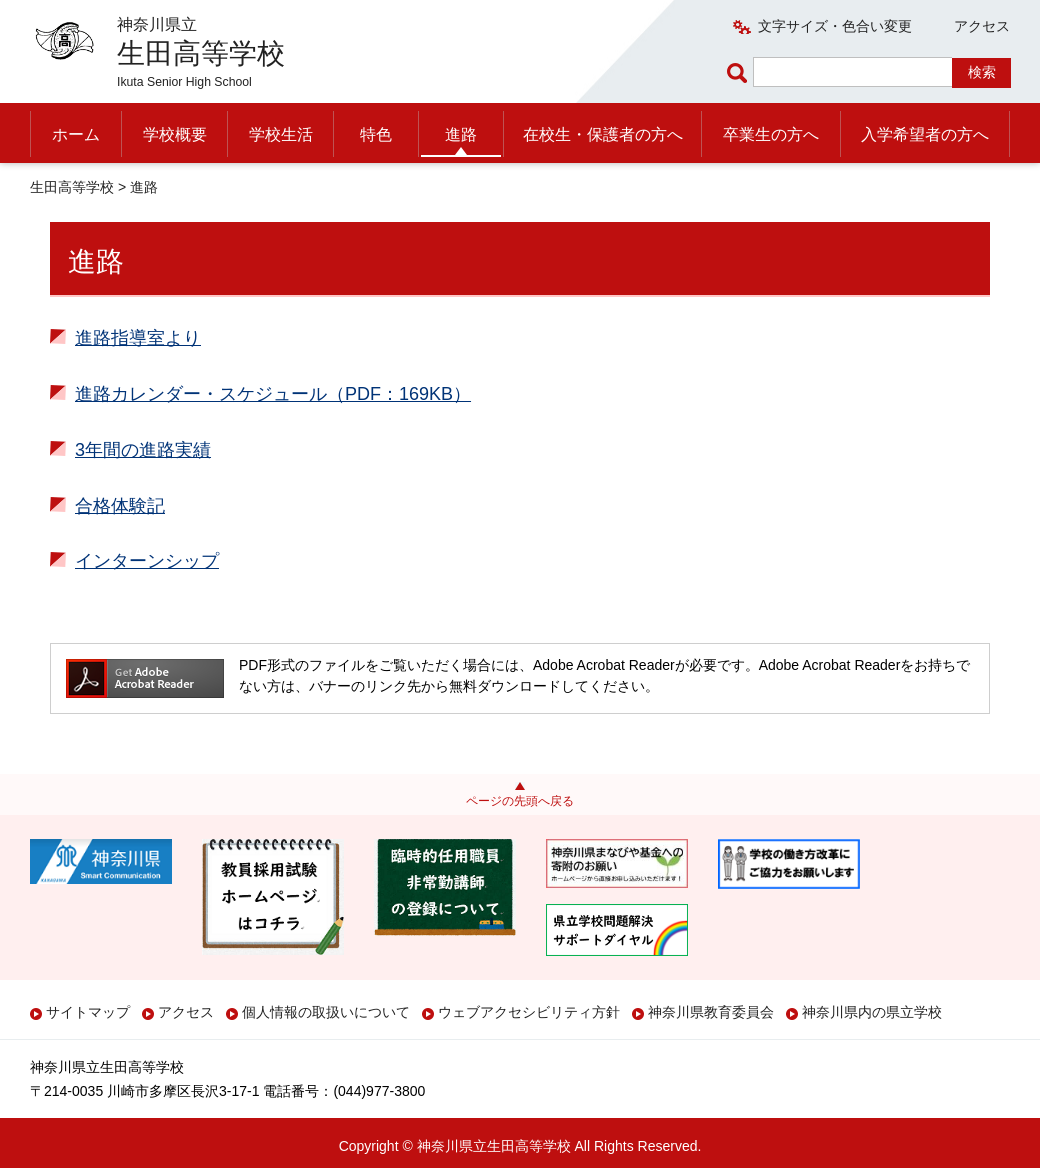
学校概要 (175, 134)
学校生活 (281, 134)
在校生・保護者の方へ (603, 134)
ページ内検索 (740, 72)
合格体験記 (120, 506)
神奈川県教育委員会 (711, 1012)
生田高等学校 (72, 187)
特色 (376, 134)
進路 (461, 134)
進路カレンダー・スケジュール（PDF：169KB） (273, 394)
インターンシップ (147, 561)
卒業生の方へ (771, 134)
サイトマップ (88, 1012)
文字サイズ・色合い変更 (835, 26)
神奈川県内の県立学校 (872, 1012)
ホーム (76, 134)
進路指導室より (138, 338)
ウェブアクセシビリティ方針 (529, 1012)
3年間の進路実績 (143, 450)
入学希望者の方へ (925, 134)
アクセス (982, 26)
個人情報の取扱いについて (326, 1012)
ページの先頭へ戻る (520, 801)
